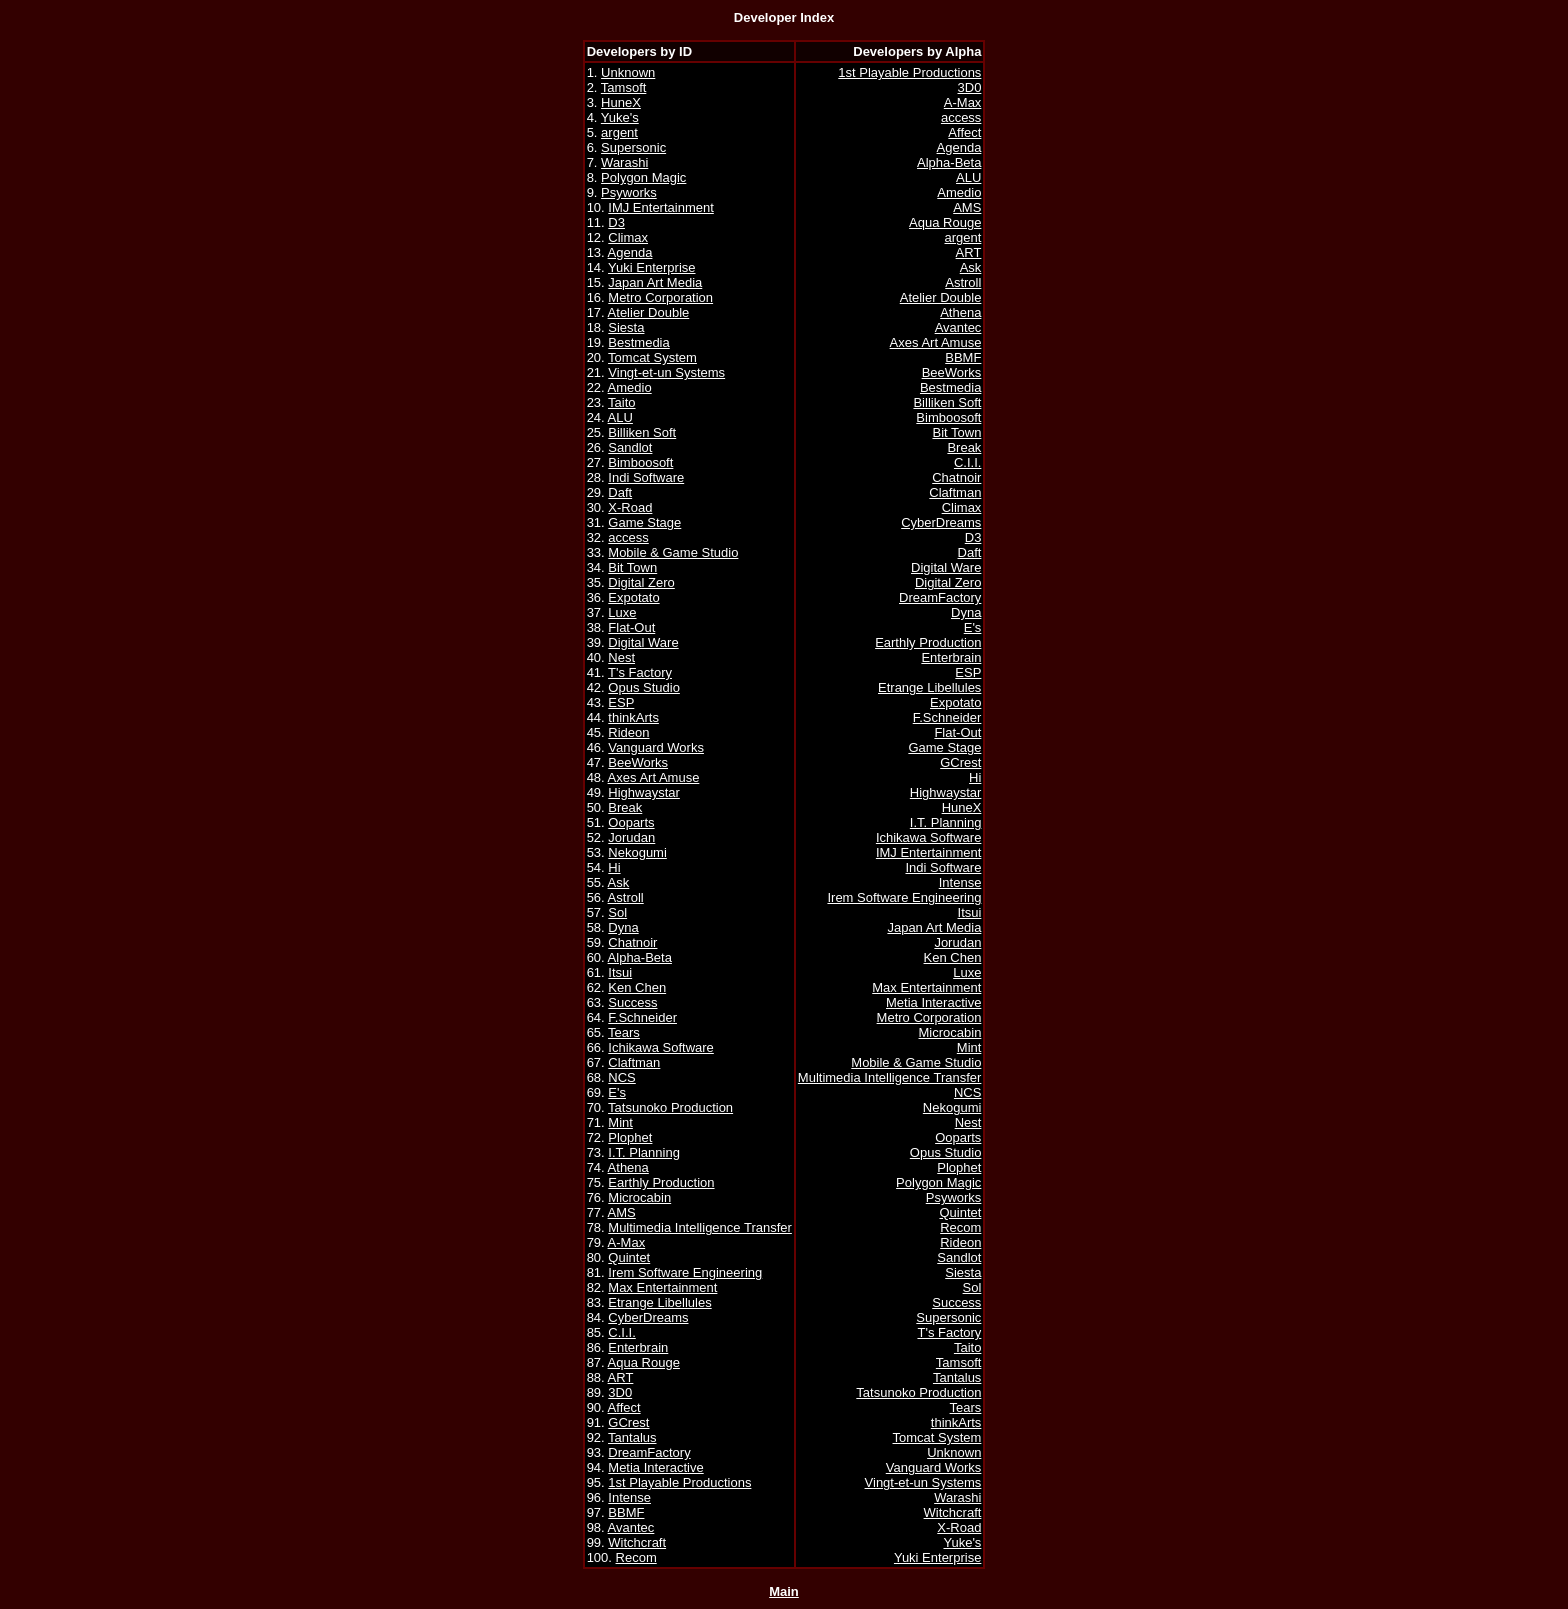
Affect (624, 1407)
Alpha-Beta (640, 957)
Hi (614, 867)
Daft (620, 492)
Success (632, 1002)
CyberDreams (648, 1317)
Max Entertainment (662, 1287)
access (628, 537)
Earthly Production (661, 1182)
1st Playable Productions (679, 1482)
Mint (620, 1122)
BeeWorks (638, 762)
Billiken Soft (642, 432)
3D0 (620, 1392)
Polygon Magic (643, 177)
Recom (636, 1557)
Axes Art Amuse (654, 777)
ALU (620, 417)
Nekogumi (637, 852)
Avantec (631, 1527)
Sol (617, 912)
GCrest (628, 1422)
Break (625, 807)
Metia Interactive (655, 1467)
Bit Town (632, 567)
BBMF (626, 1512)
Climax (628, 237)
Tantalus (632, 1437)
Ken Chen (637, 987)
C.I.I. (621, 1332)
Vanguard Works (656, 747)
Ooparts (631, 822)
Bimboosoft (640, 462)
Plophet (630, 1137)
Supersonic (633, 147)
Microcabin (639, 1197)
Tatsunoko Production (670, 1107)
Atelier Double (649, 312)
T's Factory (640, 672)
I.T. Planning (644, 1152)
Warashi (624, 162)
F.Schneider (642, 1017)
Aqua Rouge (644, 1362)
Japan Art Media (655, 282)
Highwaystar (644, 792)
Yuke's (620, 117)
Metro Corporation (660, 297)
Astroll (626, 897)
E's (617, 1092)
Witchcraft (637, 1542)
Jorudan (631, 837)
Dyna (623, 927)
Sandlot (630, 447)
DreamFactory (649, 1452)
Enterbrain (638, 1347)
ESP (621, 702)
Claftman (634, 1062)
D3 (616, 222)
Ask (619, 882)
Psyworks (629, 192)
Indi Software (646, 477)
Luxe (622, 612)
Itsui (620, 972)
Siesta (626, 327)
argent (619, 132)
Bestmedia (638, 342)
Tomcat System (652, 357)
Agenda (630, 252)
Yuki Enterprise (651, 267)
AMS (622, 1212)
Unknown (628, 72)
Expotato (633, 597)
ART (621, 1377)
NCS (621, 1077)
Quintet (629, 1257)
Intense (629, 1497)
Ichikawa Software (661, 1047)
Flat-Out (631, 627)
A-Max (627, 1242)
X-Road (630, 507)
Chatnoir (632, 942)
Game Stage (644, 522)
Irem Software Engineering (685, 1272)
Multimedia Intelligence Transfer (700, 1227)
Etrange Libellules (659, 1302)
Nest (621, 657)
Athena (628, 1167)
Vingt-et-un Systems (666, 372)
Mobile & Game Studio (673, 552)
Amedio (630, 387)
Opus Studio (644, 687)
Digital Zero (641, 582)
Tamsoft (624, 87)
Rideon (628, 732)
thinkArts (633, 717)
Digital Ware (643, 642)
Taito (621, 402)
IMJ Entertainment (661, 207)
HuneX (621, 102)
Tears (624, 1032)
